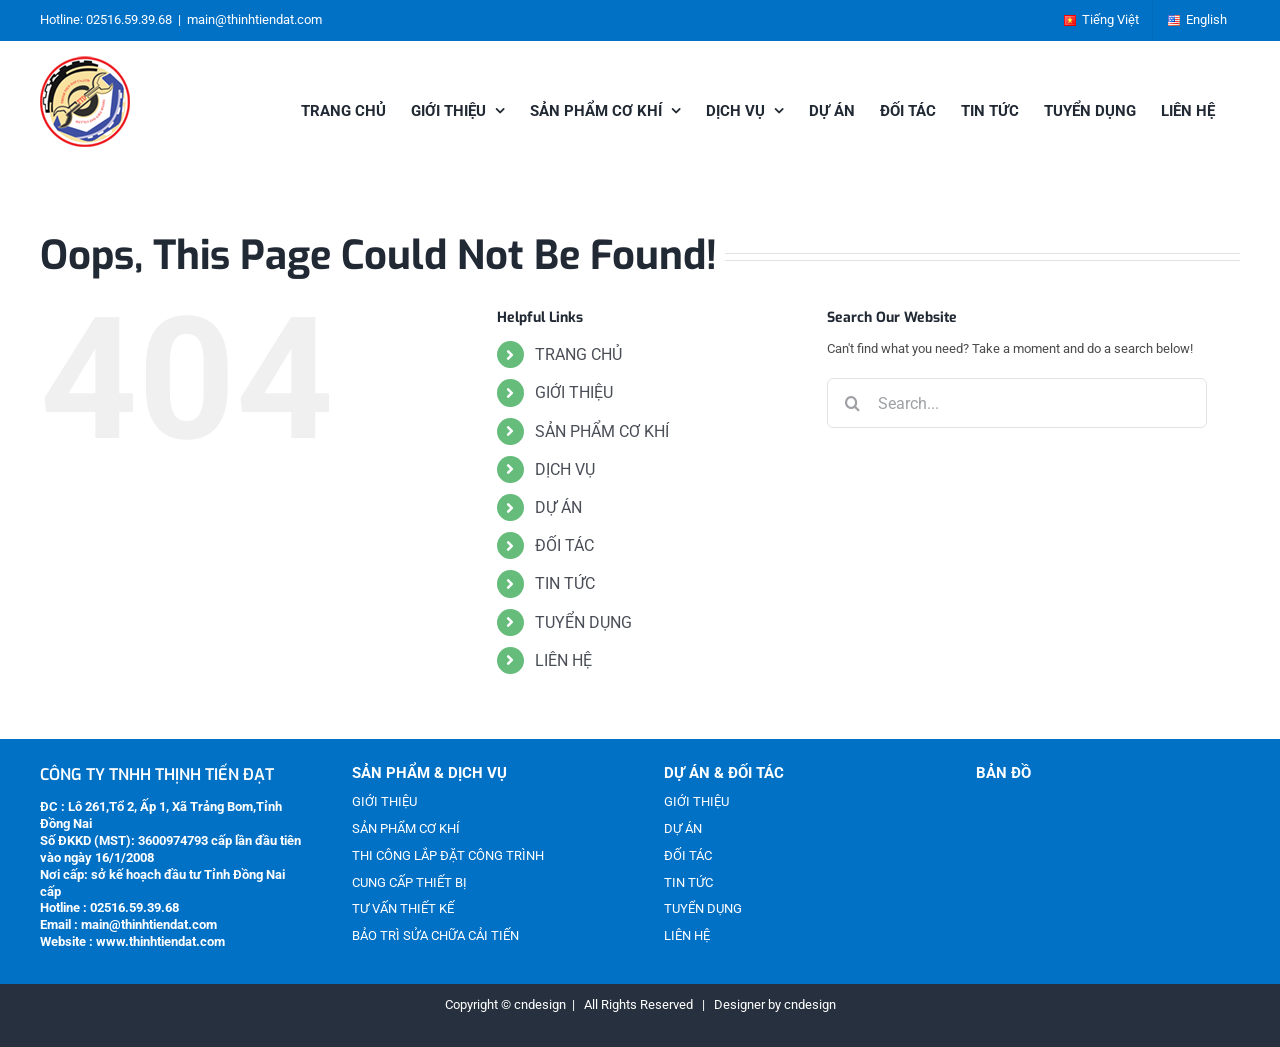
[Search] (852, 403)
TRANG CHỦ (578, 354)
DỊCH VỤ (565, 469)
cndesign (810, 1004)
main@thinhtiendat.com (254, 19)
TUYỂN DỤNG (583, 622)
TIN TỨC (565, 583)
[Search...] (1017, 403)
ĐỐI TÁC (564, 545)
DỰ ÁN (558, 507)
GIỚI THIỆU (574, 392)
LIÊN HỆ (563, 660)
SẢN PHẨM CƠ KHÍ (602, 431)
